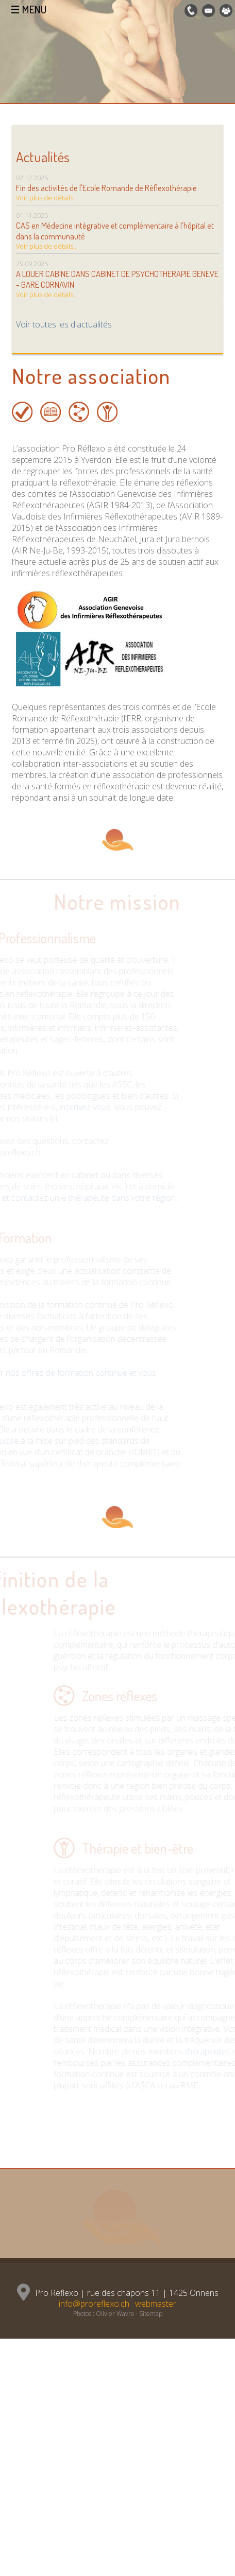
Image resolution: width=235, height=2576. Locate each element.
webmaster (155, 2303)
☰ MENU (28, 9)
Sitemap (150, 2313)
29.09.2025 (117, 280)
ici (47, 1118)
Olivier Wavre (115, 2313)
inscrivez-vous (79, 1107)
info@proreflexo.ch (94, 2303)
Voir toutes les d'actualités (64, 324)
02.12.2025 (117, 189)
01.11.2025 (117, 232)
